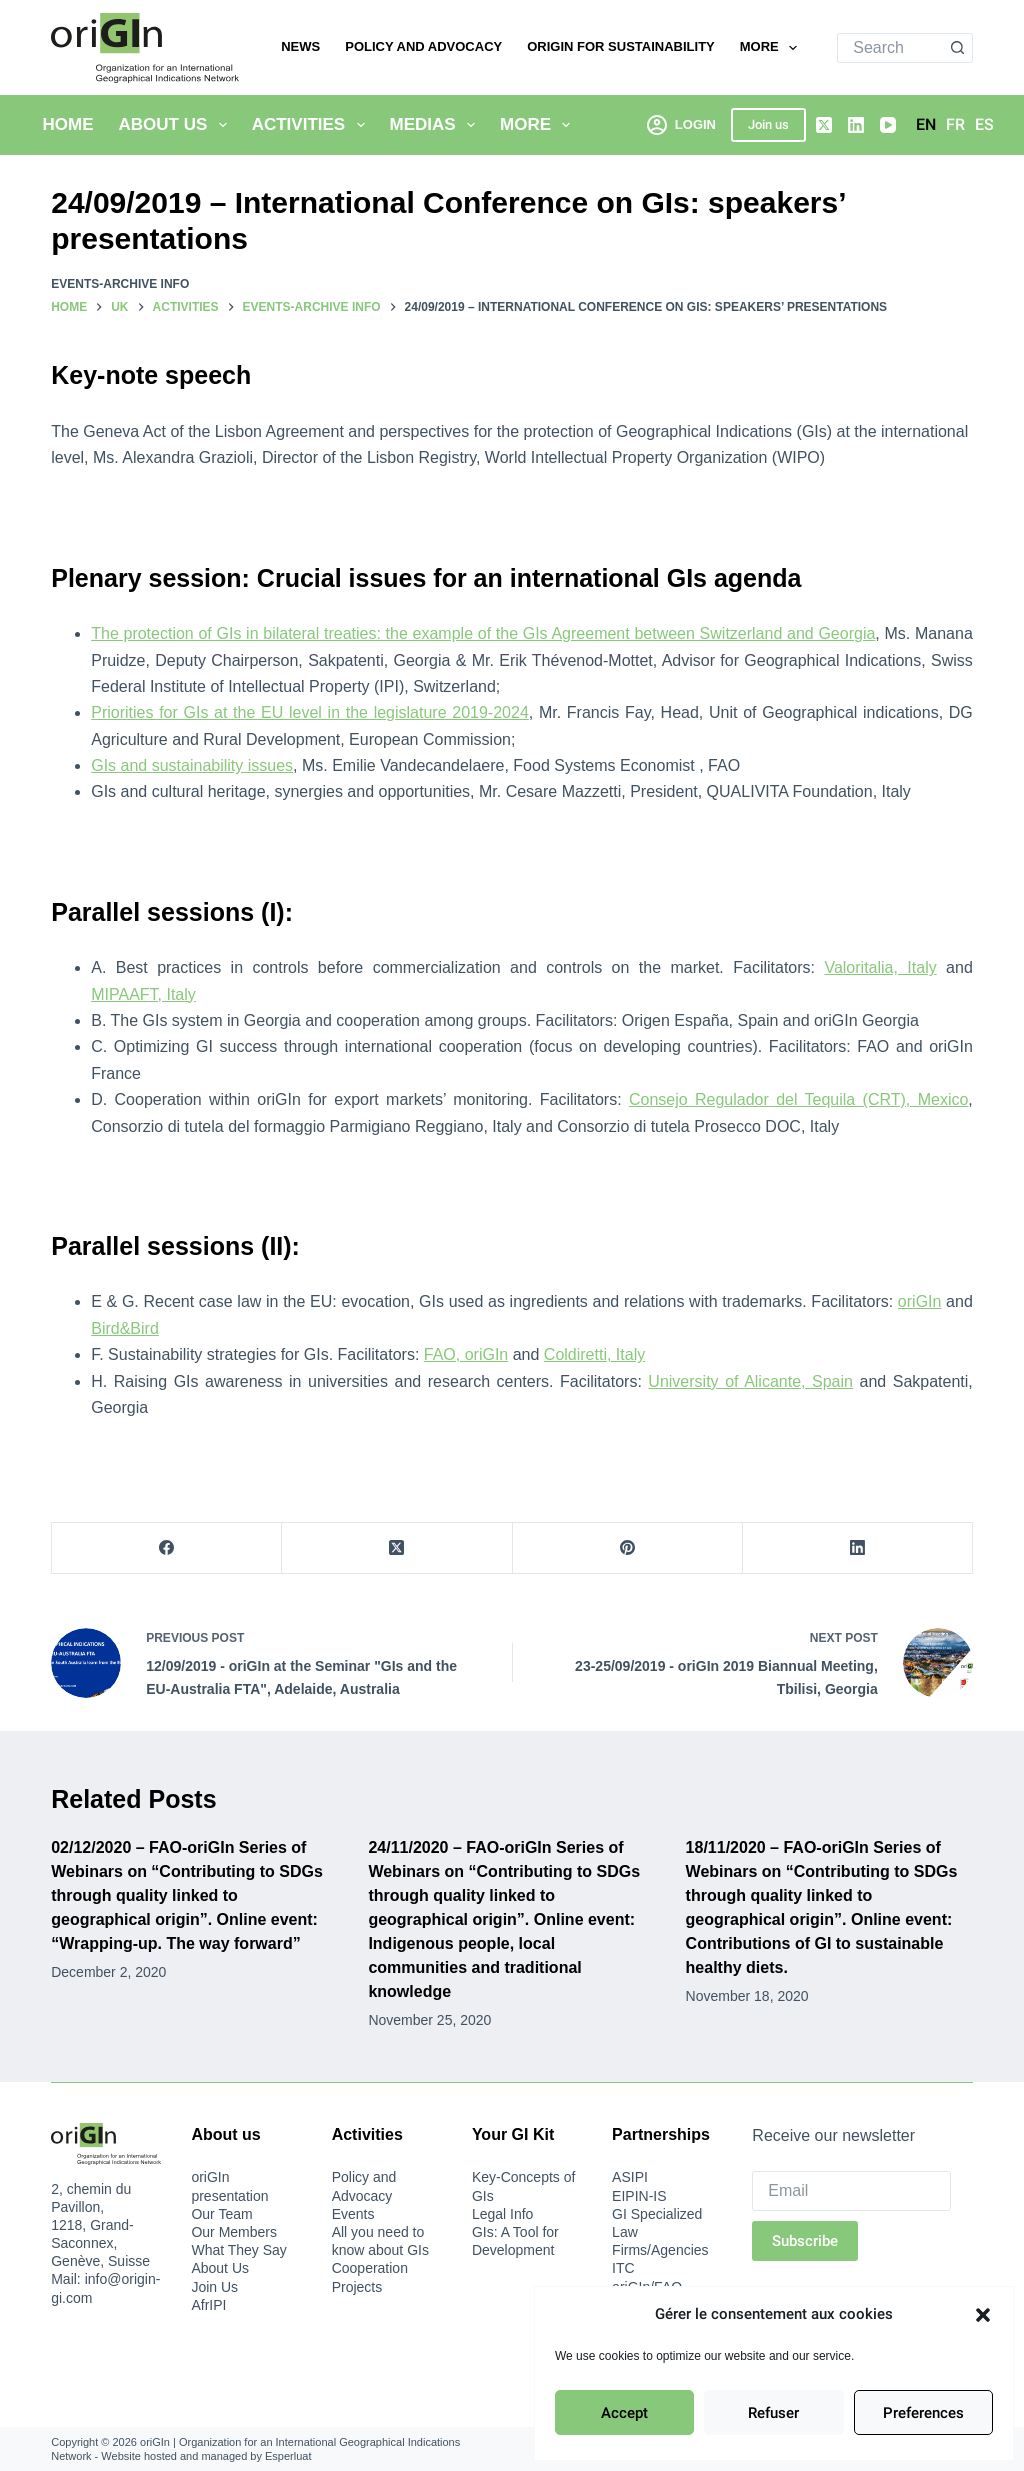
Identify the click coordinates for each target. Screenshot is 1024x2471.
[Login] (681, 124)
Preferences (923, 2413)
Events (353, 2214)
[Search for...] (890, 48)
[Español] (984, 125)
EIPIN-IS (639, 2196)
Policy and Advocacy (423, 46)
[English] (926, 125)
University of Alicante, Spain (750, 1381)
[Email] (851, 2191)
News (300, 46)
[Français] (955, 125)
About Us (177, 125)
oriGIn (920, 1301)
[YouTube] (888, 125)
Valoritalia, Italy (880, 967)
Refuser (773, 2413)
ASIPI (630, 2177)
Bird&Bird (125, 1328)
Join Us (214, 2287)
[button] (983, 2315)
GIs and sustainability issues (192, 765)
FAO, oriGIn (466, 1354)
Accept (624, 2413)
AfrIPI (208, 2305)
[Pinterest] (628, 1548)
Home (68, 124)
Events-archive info (120, 284)
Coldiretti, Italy (594, 1354)
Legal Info (503, 2214)
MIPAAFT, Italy (143, 994)
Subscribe (805, 2241)
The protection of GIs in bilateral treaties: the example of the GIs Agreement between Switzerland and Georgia (483, 633)
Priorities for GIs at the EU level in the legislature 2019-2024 (310, 712)
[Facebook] (167, 1548)
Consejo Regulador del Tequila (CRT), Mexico (798, 1099)
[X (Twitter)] (824, 125)
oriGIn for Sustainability (621, 46)
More (773, 48)
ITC (623, 2268)
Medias (437, 125)
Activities (312, 125)
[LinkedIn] (856, 125)
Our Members (234, 2232)
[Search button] (958, 48)
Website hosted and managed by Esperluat (206, 2456)
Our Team (221, 2214)
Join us (768, 124)
